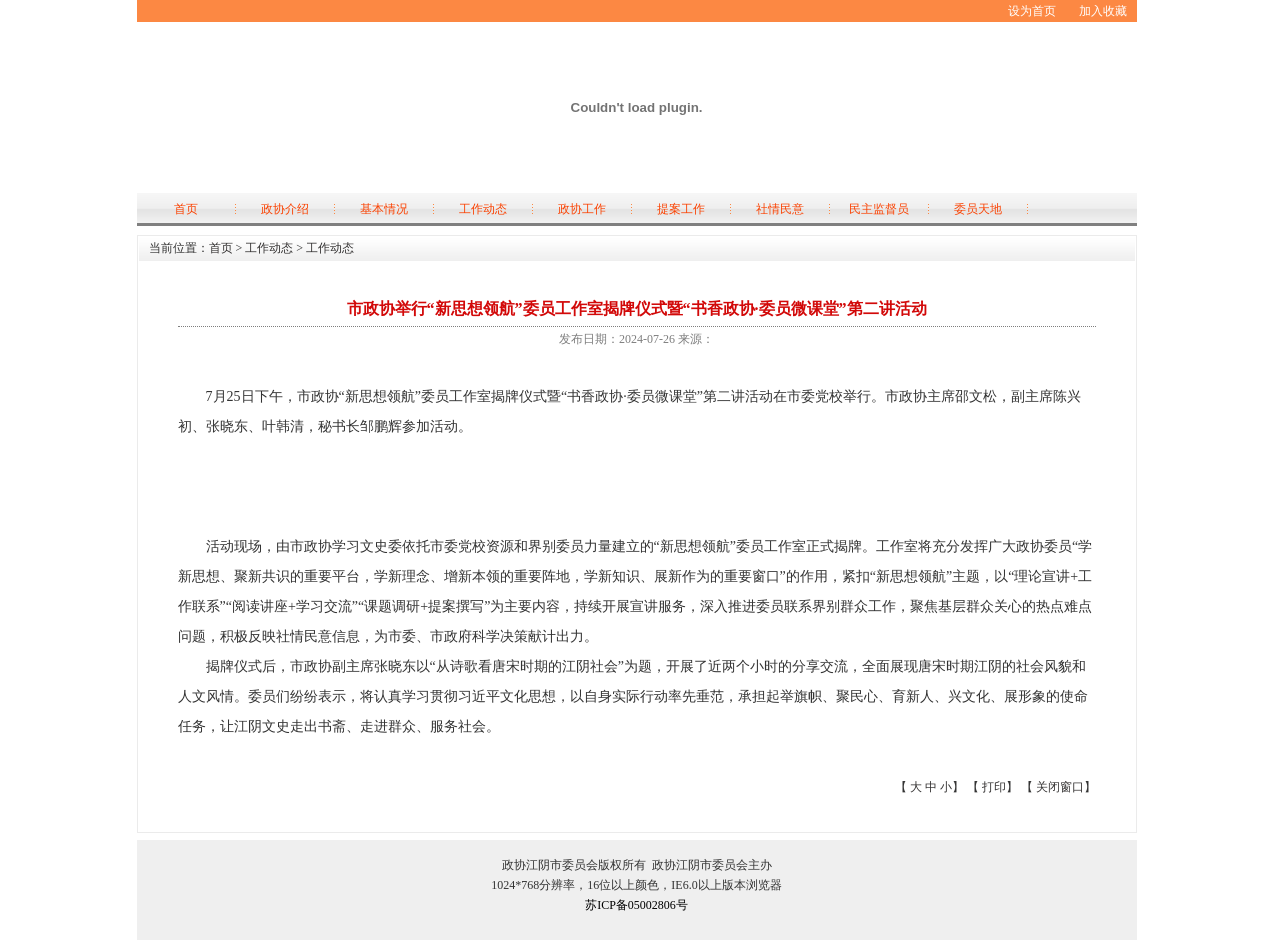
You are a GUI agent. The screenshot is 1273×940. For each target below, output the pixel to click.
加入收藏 (1103, 11)
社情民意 (780, 209)
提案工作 (681, 209)
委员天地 (978, 209)
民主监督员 (879, 209)
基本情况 (384, 209)
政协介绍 (285, 209)
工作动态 (483, 209)
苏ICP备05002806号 (636, 905)
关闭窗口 (1060, 787)
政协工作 (582, 209)
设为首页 (1032, 11)
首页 (186, 209)
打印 (994, 787)
